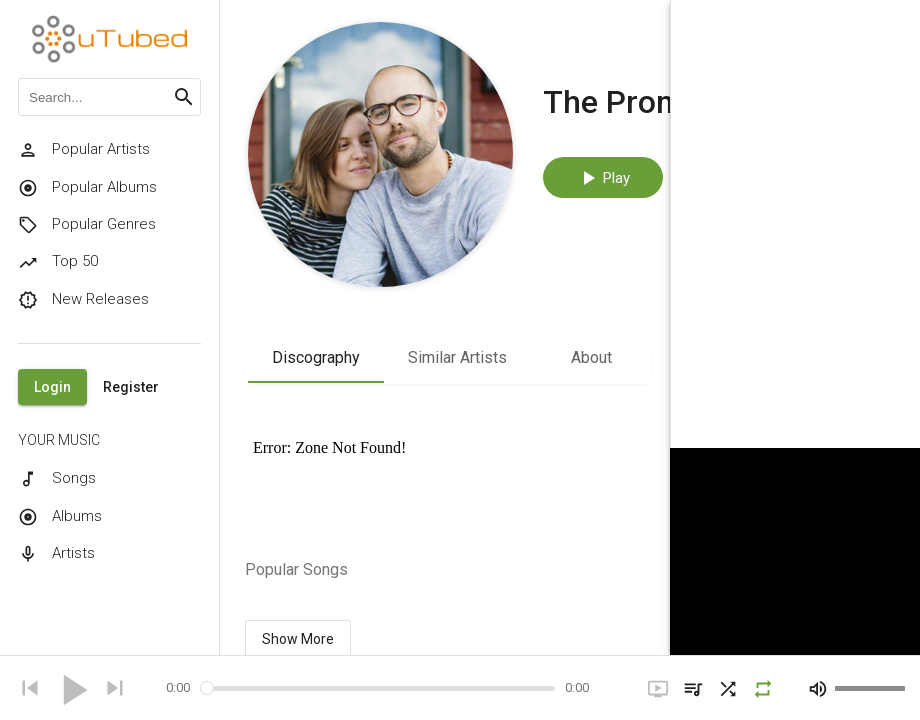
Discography (316, 357)
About (591, 357)
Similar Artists (457, 357)
